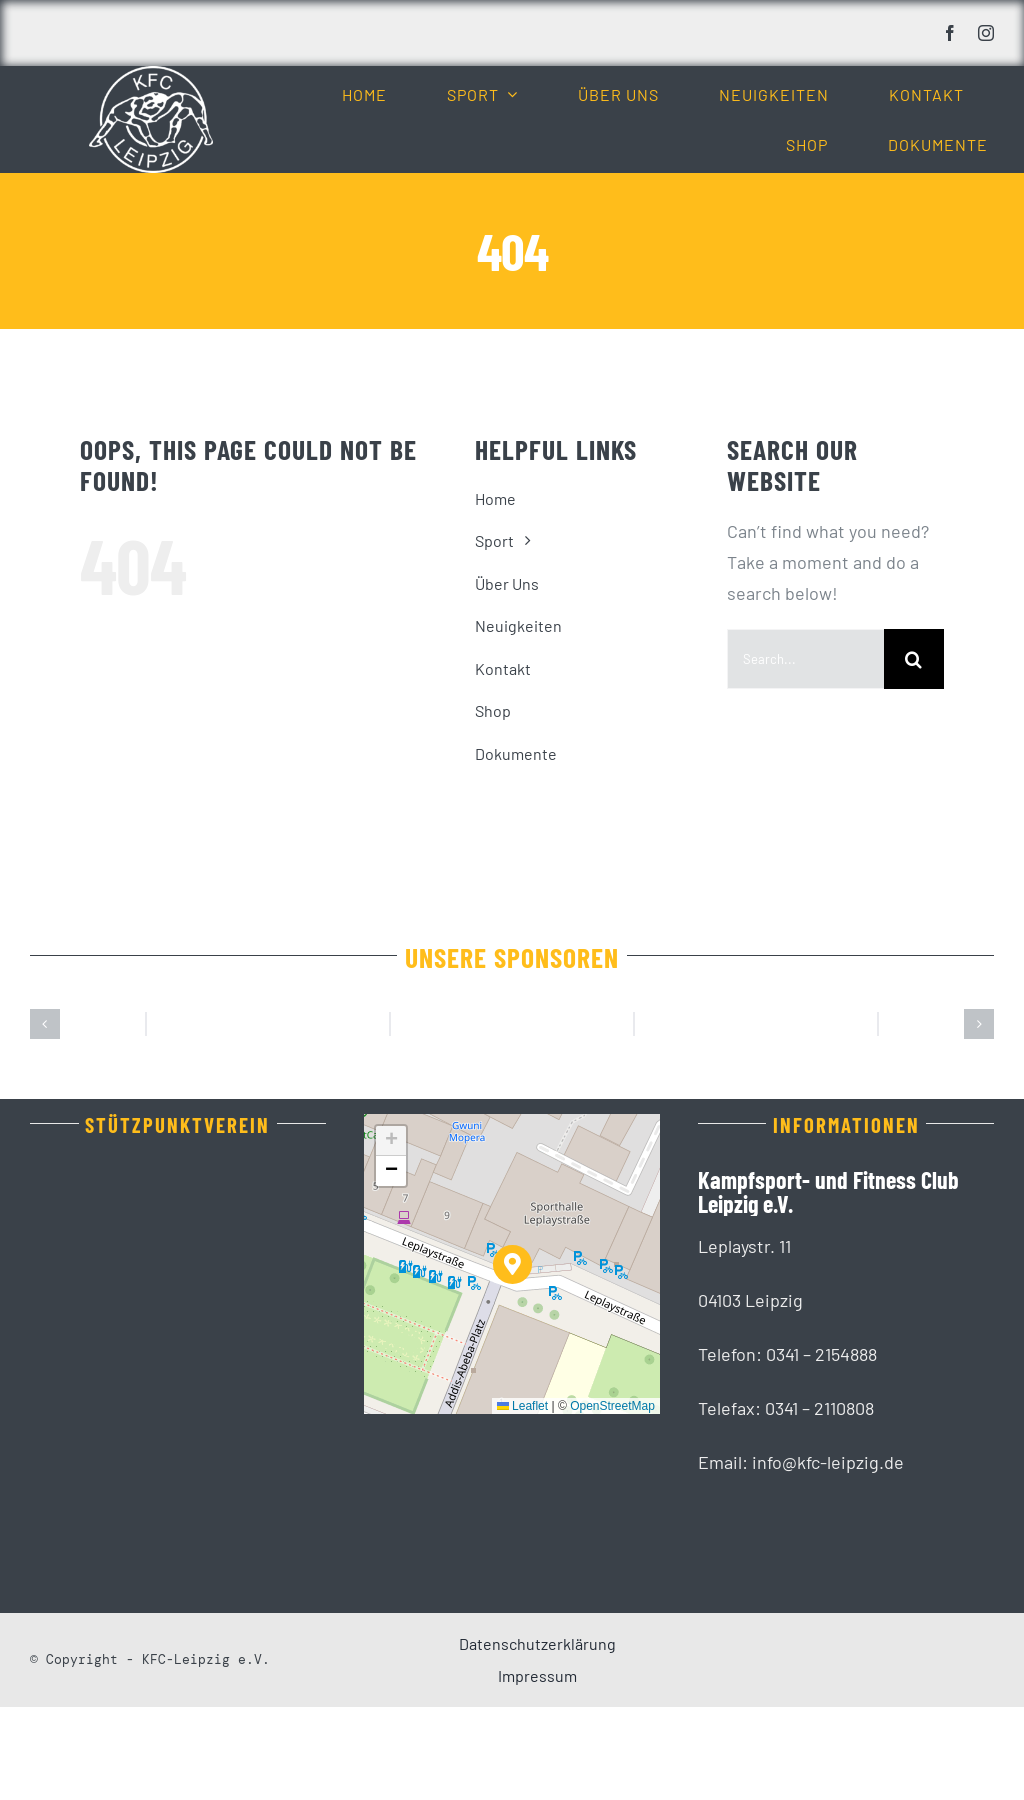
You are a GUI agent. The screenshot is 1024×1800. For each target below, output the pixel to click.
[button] (45, 1071)
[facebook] (950, 33)
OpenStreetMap (612, 1499)
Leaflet (522, 1499)
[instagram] (986, 33)
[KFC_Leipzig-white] (151, 75)
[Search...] (805, 659)
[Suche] (914, 659)
